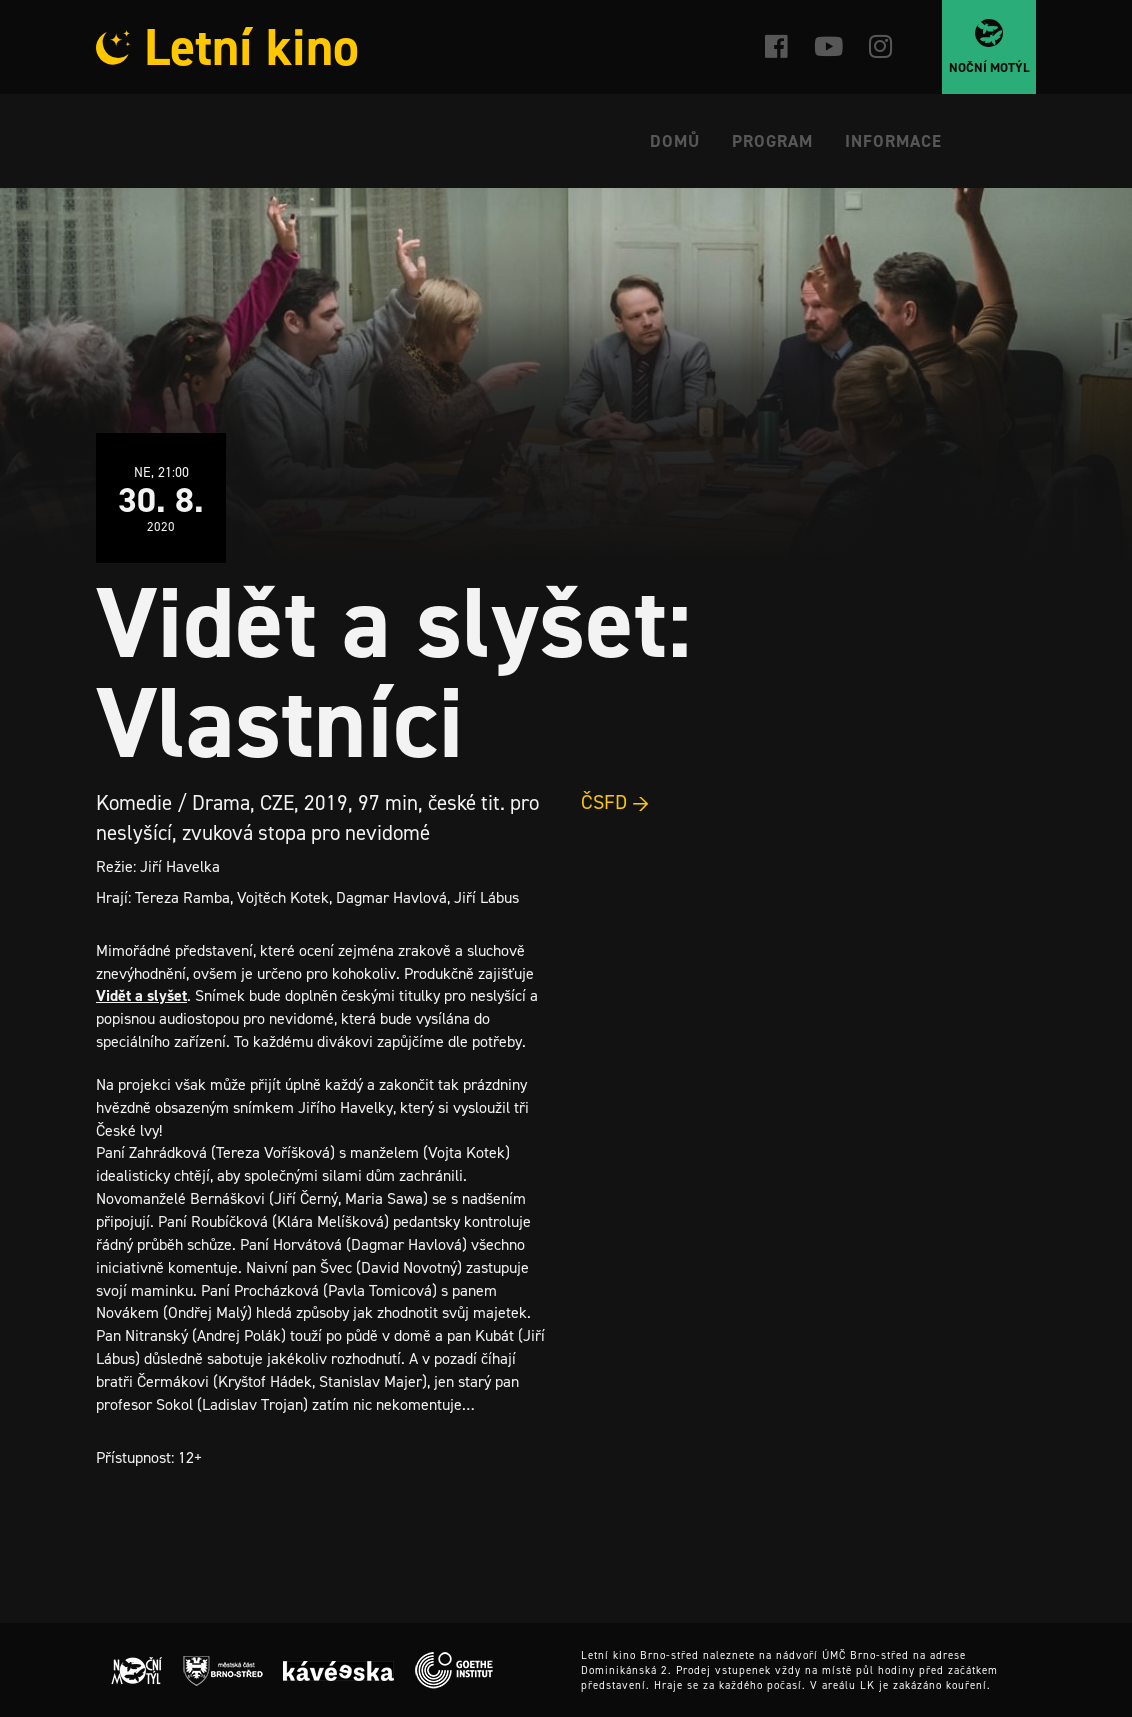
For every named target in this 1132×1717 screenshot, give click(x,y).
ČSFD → (615, 802)
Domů (675, 141)
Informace (893, 141)
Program (772, 141)
